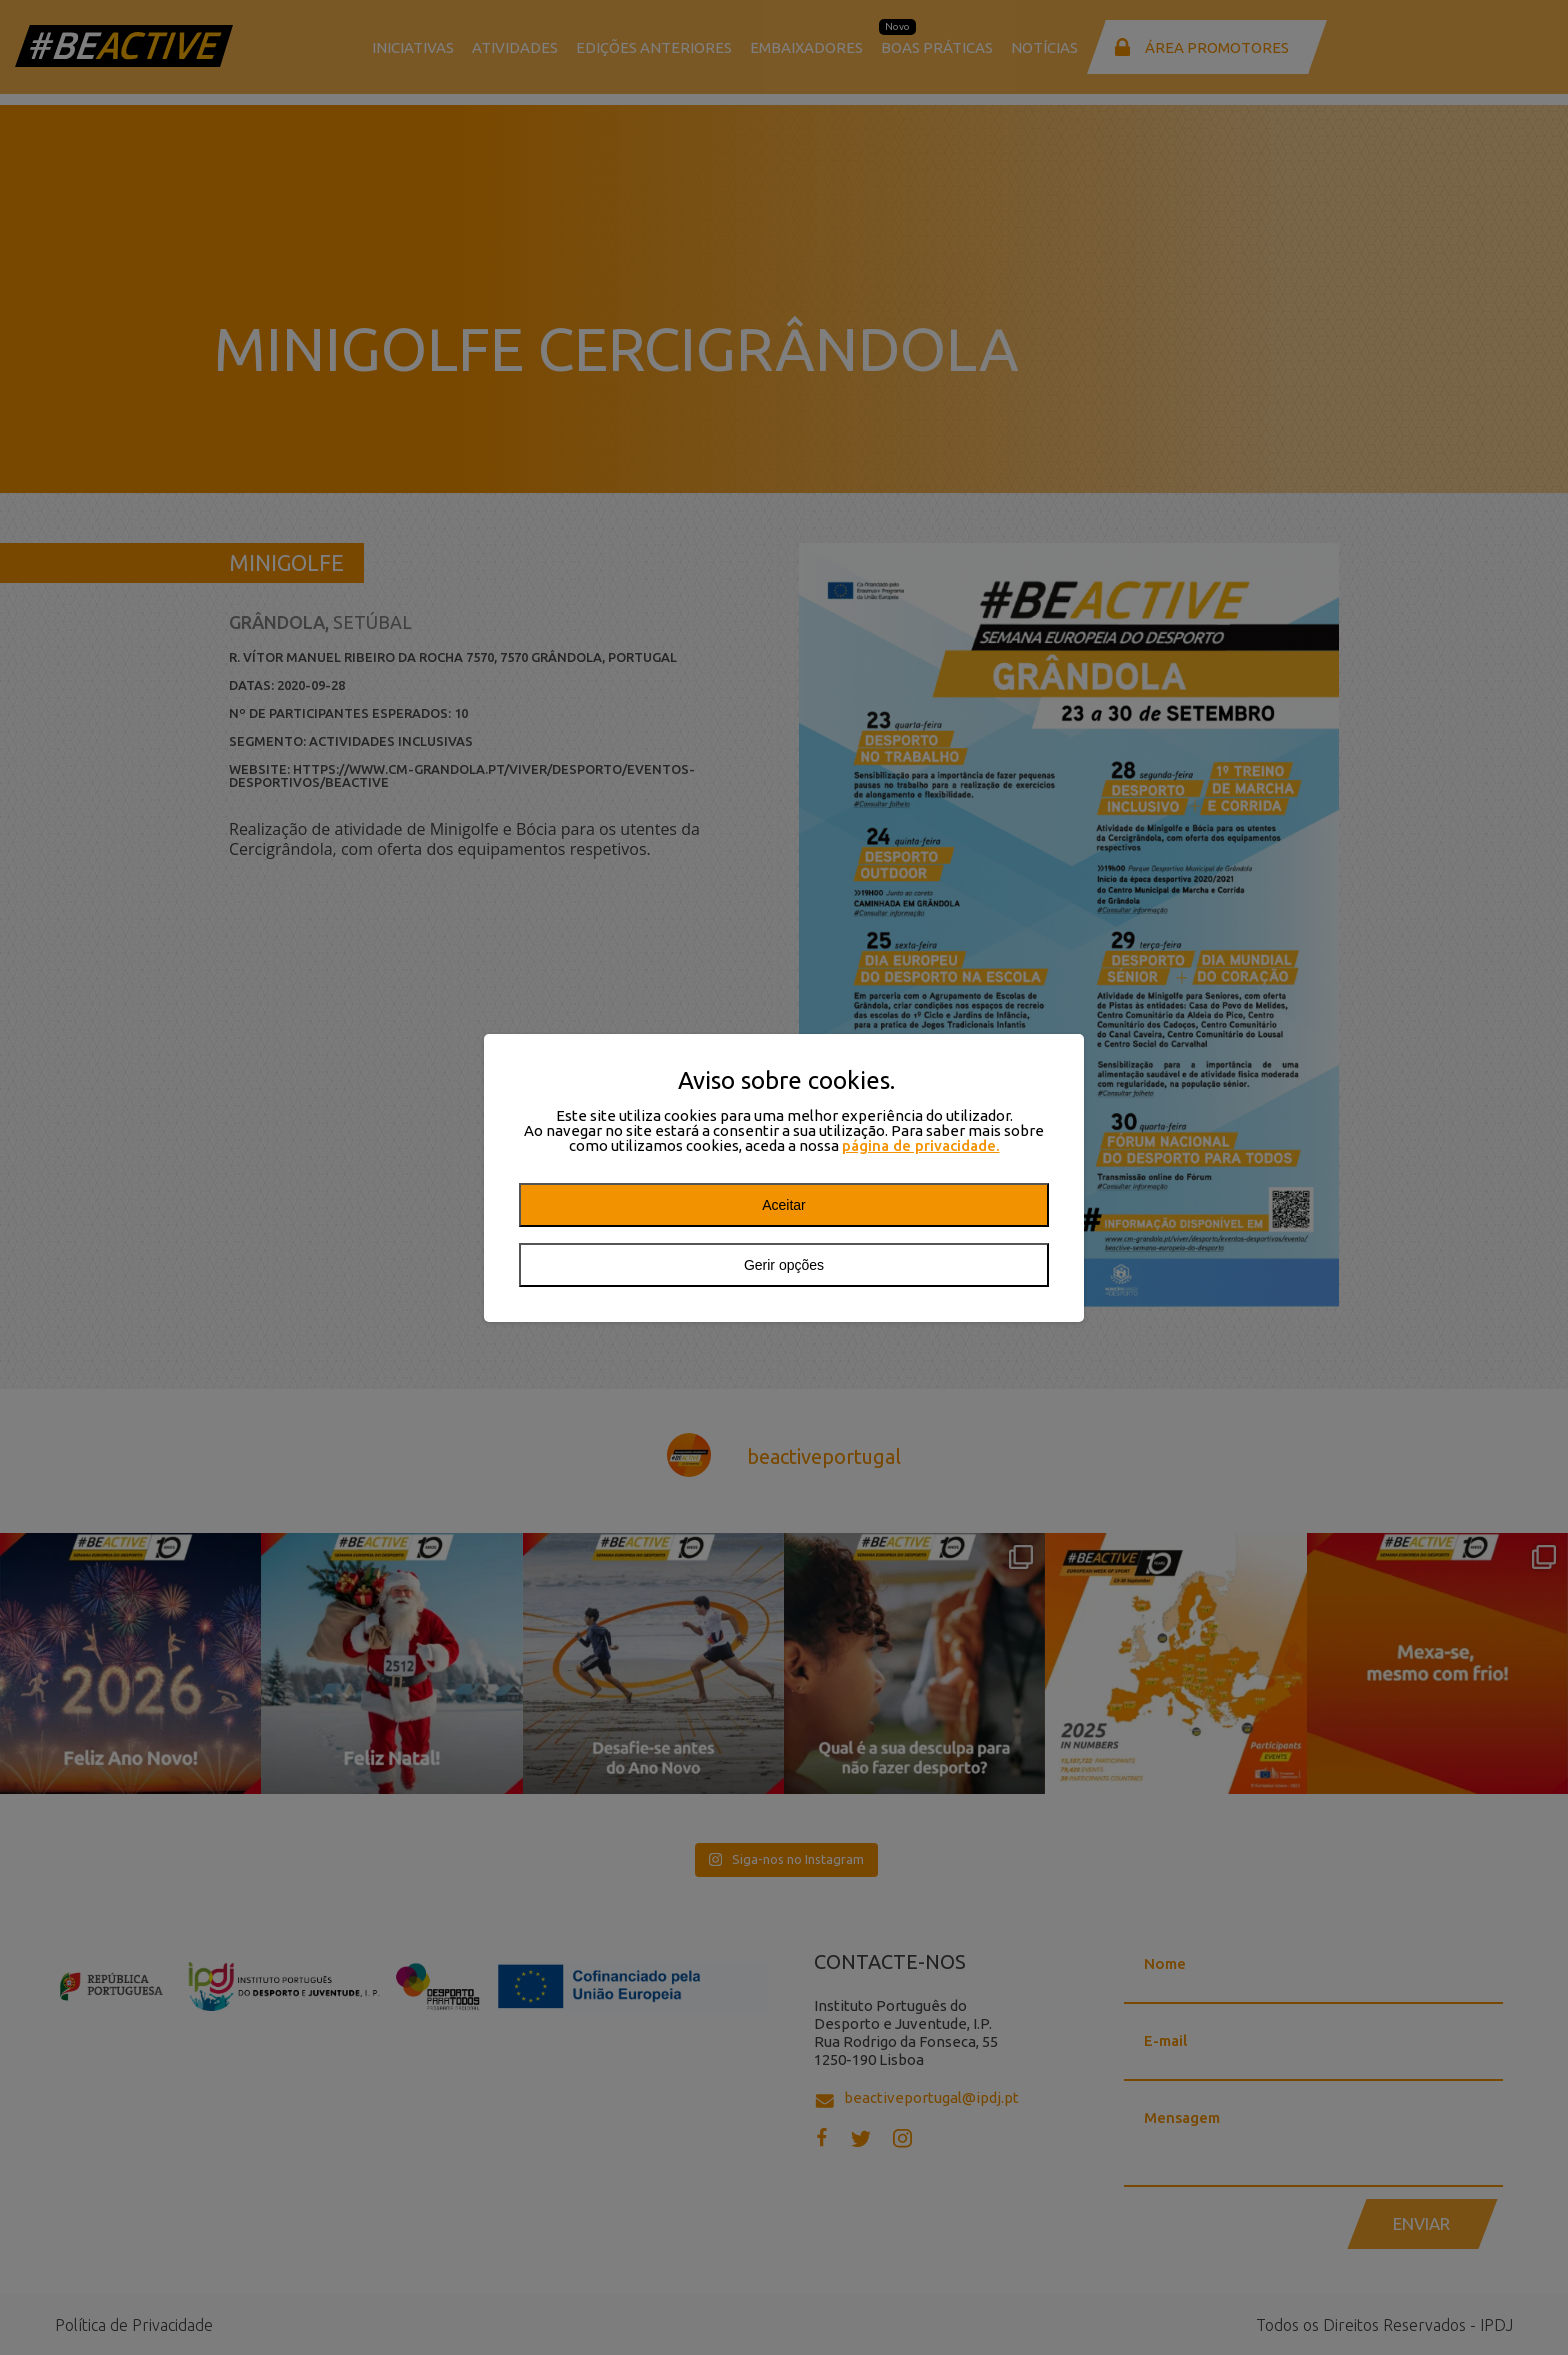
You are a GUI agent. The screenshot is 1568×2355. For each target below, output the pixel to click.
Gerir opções (784, 1265)
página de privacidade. (921, 1145)
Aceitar (784, 1205)
